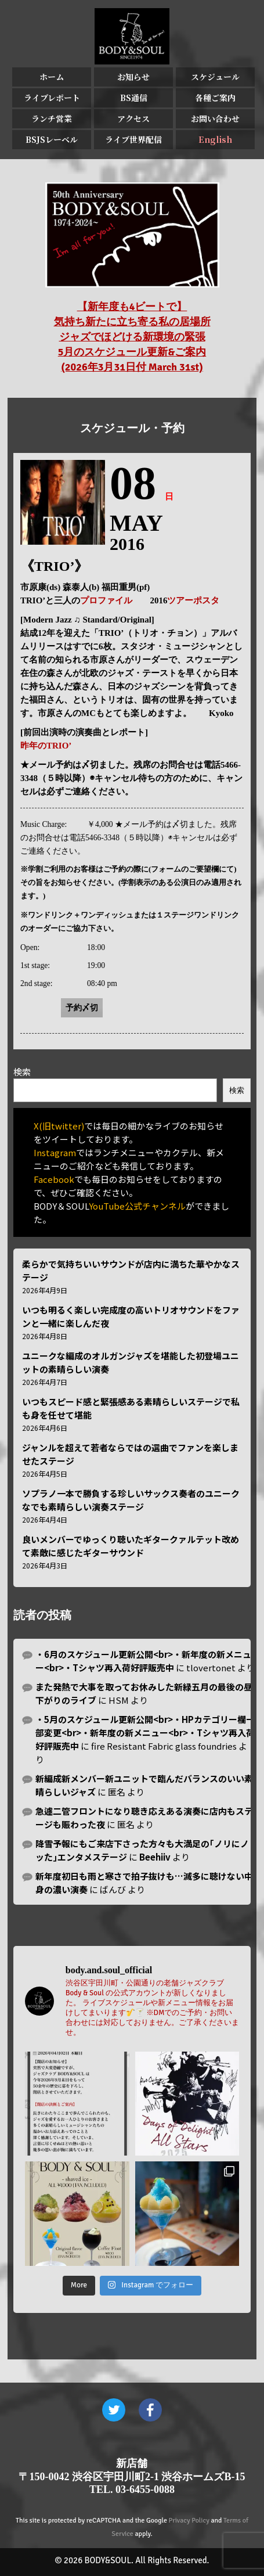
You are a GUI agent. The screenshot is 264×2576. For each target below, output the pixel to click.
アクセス (133, 118)
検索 (22, 1072)
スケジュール (215, 76)
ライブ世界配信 (133, 139)
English (215, 139)
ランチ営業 (51, 118)
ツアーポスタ (193, 600)
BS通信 (133, 97)
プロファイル (106, 600)
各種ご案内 (215, 97)
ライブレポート (52, 97)
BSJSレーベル (52, 139)
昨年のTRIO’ (45, 745)
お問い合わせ (215, 118)
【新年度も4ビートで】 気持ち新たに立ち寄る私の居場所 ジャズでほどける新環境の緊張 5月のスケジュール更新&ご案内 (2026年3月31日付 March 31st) (132, 336)
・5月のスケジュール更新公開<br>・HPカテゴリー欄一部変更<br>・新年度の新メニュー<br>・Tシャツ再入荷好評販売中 (145, 1732)
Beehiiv (155, 1857)
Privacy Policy (189, 2520)
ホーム (51, 76)
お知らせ (133, 76)
